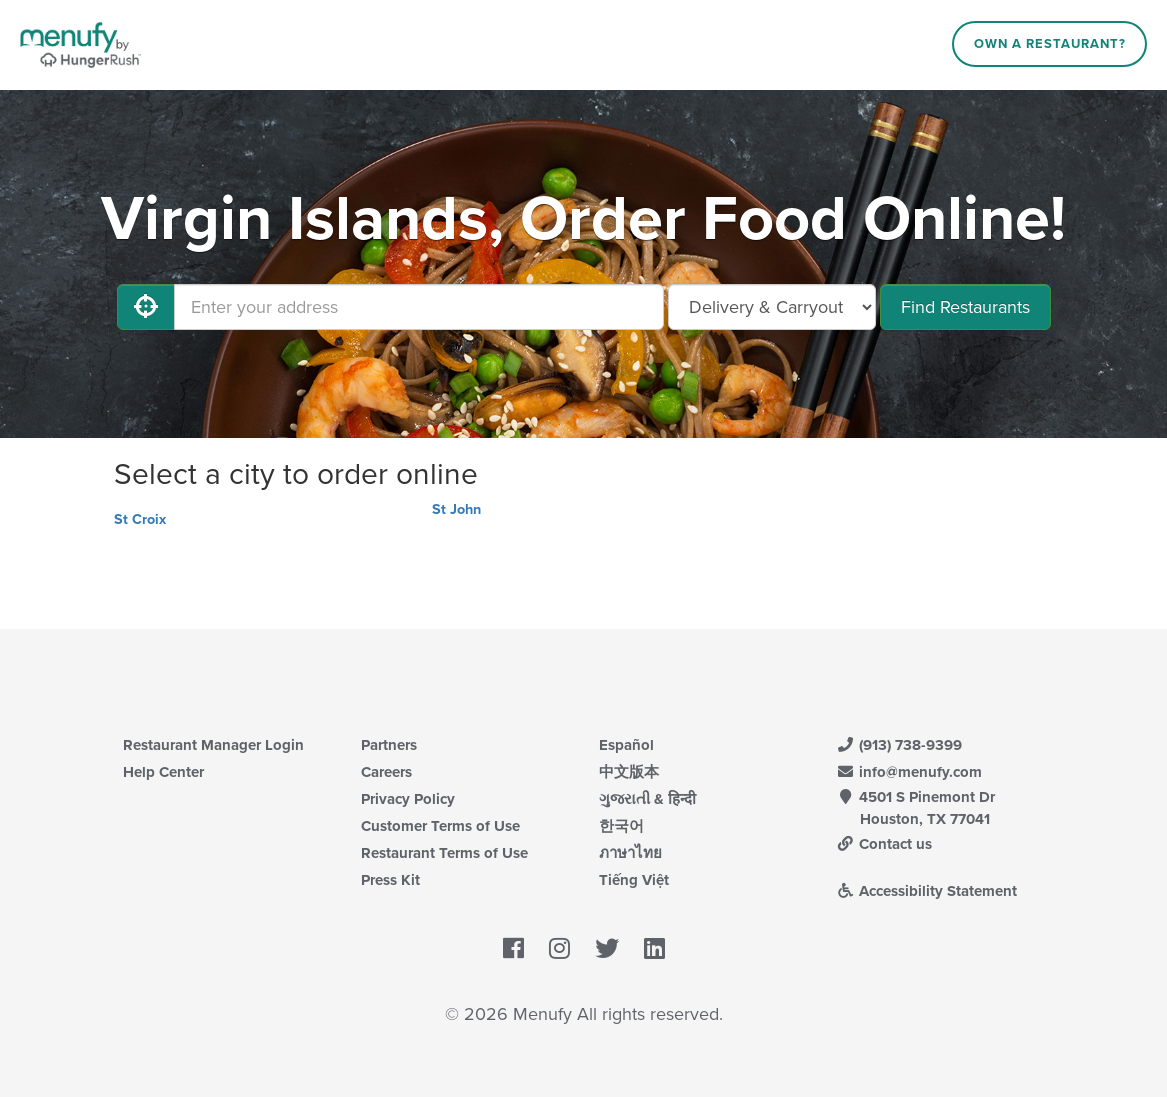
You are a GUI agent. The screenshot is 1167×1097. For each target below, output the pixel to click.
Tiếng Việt (634, 880)
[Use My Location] (146, 307)
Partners (389, 745)
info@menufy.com (910, 772)
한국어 (621, 826)
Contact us (885, 844)
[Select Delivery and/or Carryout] (772, 307)
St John (456, 509)
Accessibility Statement (927, 891)
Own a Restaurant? (1050, 44)
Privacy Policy (408, 799)
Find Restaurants (965, 307)
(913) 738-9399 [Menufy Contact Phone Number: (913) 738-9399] (900, 745)
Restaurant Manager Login (213, 745)
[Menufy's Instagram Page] (559, 949)
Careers (386, 772)
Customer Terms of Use (440, 826)
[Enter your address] (419, 307)
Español (626, 745)
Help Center (163, 772)
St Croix (140, 519)
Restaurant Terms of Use (444, 853)
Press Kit (390, 880)
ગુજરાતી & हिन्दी (647, 799)
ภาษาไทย (630, 853)
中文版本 (629, 772)
